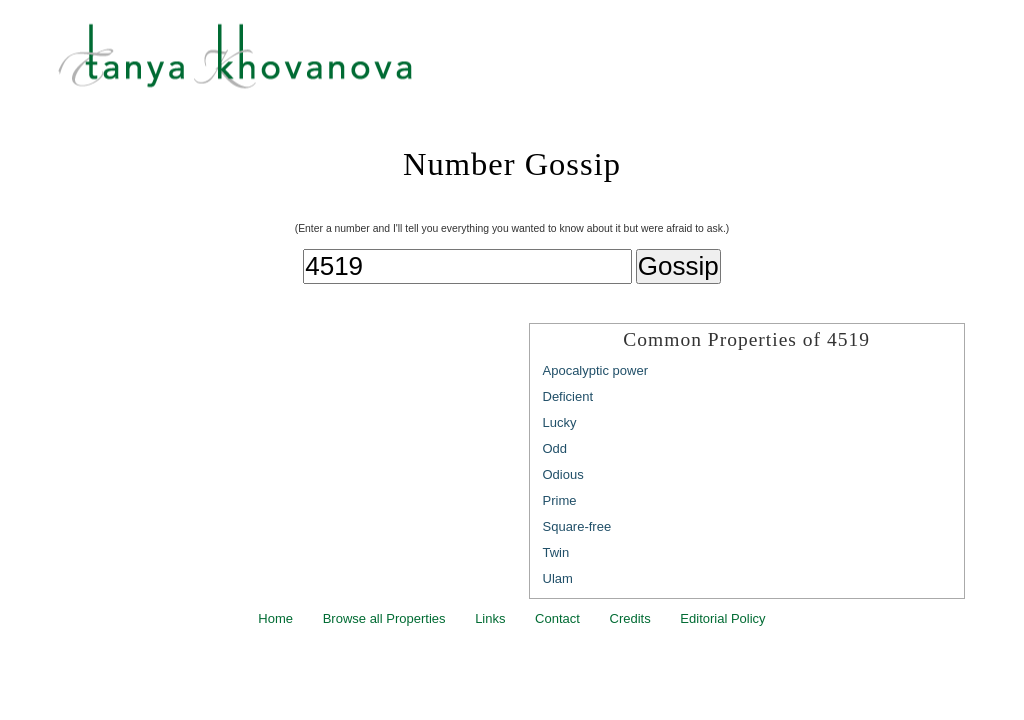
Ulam (558, 578)
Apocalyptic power (596, 370)
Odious (563, 474)
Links (490, 618)
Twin (556, 552)
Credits (630, 618)
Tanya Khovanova (537, 65)
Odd (555, 448)
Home (275, 618)
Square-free (577, 526)
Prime (560, 500)
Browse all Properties (384, 618)
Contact (557, 618)
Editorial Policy (722, 618)
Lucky (560, 422)
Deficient (568, 396)
